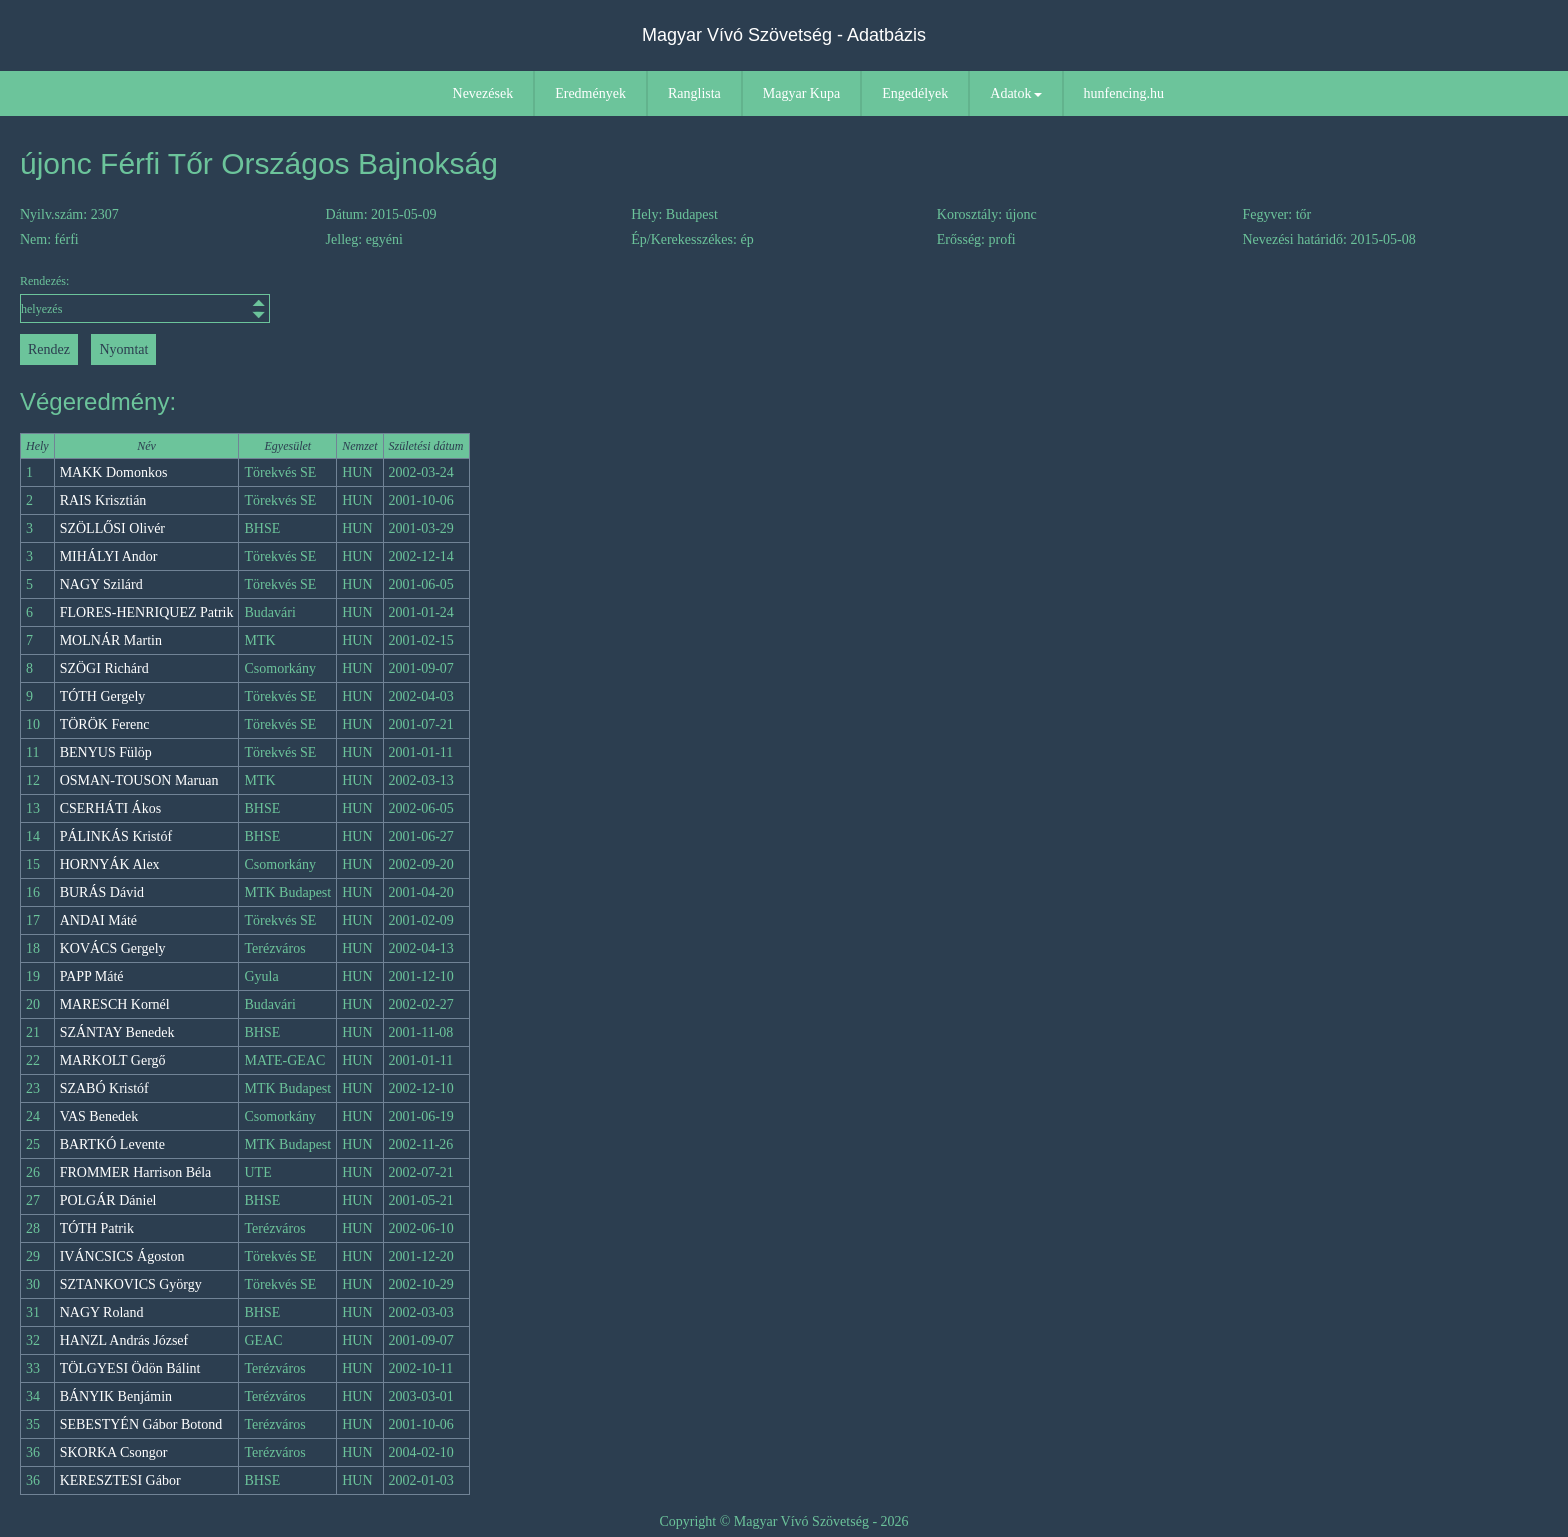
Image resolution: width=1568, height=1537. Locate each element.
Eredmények (590, 93)
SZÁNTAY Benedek (117, 1032)
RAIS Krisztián (103, 500)
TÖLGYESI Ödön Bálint (130, 1368)
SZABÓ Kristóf (104, 1088)
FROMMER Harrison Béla (136, 1172)
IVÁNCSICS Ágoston (122, 1256)
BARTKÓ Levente (112, 1144)
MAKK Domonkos (114, 472)
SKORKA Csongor (114, 1452)
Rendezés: (145, 298)
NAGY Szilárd (101, 584)
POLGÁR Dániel (108, 1200)
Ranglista (694, 93)
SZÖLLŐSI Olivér (112, 528)
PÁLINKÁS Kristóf (116, 836)
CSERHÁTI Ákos (111, 808)
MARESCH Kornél (115, 1004)
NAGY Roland (102, 1312)
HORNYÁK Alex (110, 864)
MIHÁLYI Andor (109, 556)
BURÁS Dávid (102, 892)
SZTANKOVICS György (131, 1284)
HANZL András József (124, 1340)
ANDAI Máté (98, 920)
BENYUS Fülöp (106, 752)
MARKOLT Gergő (113, 1060)
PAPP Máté (92, 976)
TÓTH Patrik (97, 1228)
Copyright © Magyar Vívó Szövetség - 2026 (783, 1521)
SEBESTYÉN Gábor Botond (141, 1424)
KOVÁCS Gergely (113, 948)
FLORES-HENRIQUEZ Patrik (147, 612)
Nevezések (483, 93)
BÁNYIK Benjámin (116, 1396)
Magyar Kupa (801, 93)
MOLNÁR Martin (111, 640)
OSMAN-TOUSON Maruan (139, 780)
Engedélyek (915, 93)
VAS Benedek (99, 1116)
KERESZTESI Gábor (120, 1480)
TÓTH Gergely (103, 696)
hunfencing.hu (1124, 93)
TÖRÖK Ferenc (105, 724)
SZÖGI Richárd (104, 668)
